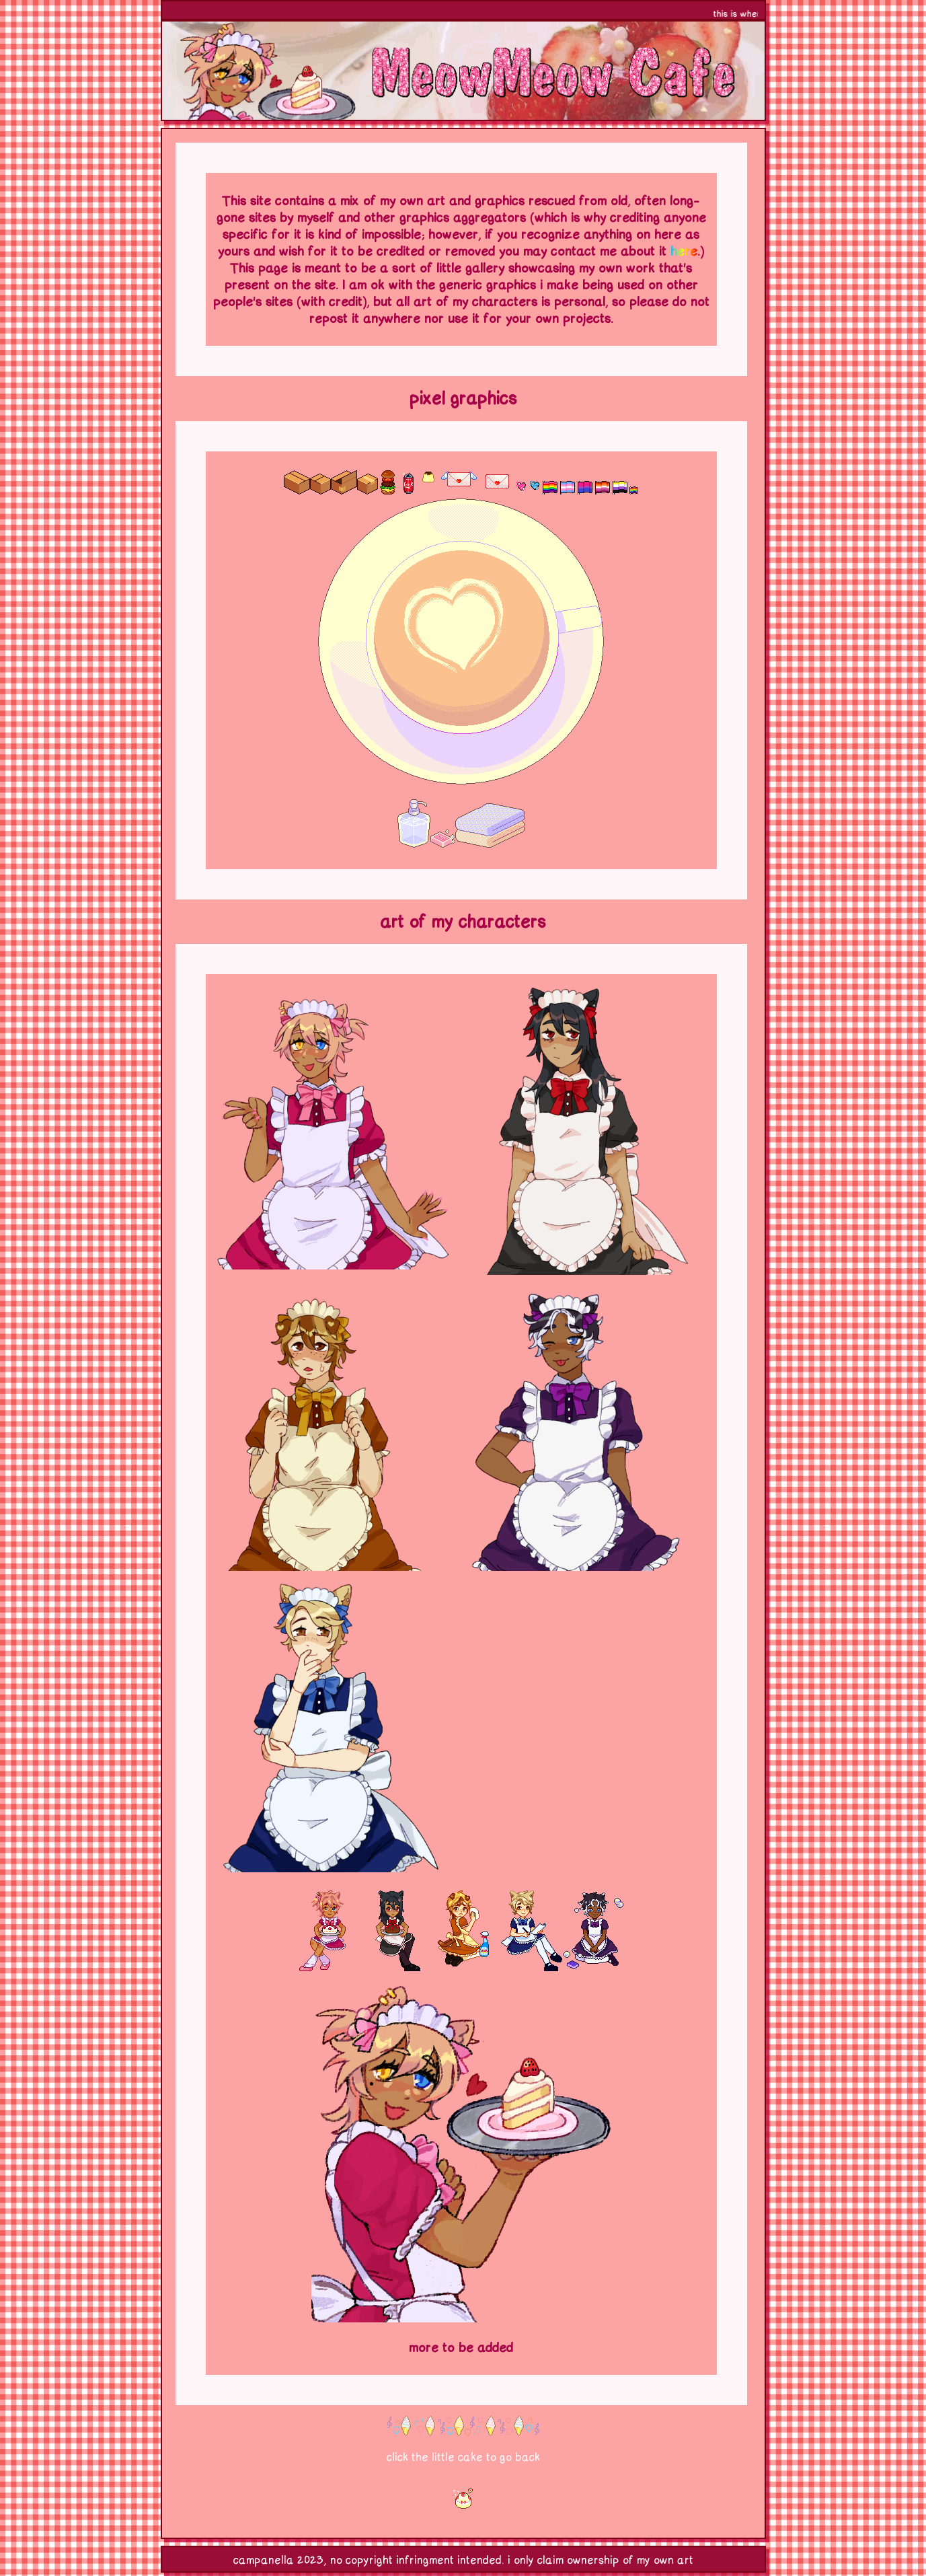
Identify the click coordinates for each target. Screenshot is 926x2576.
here (683, 251)
